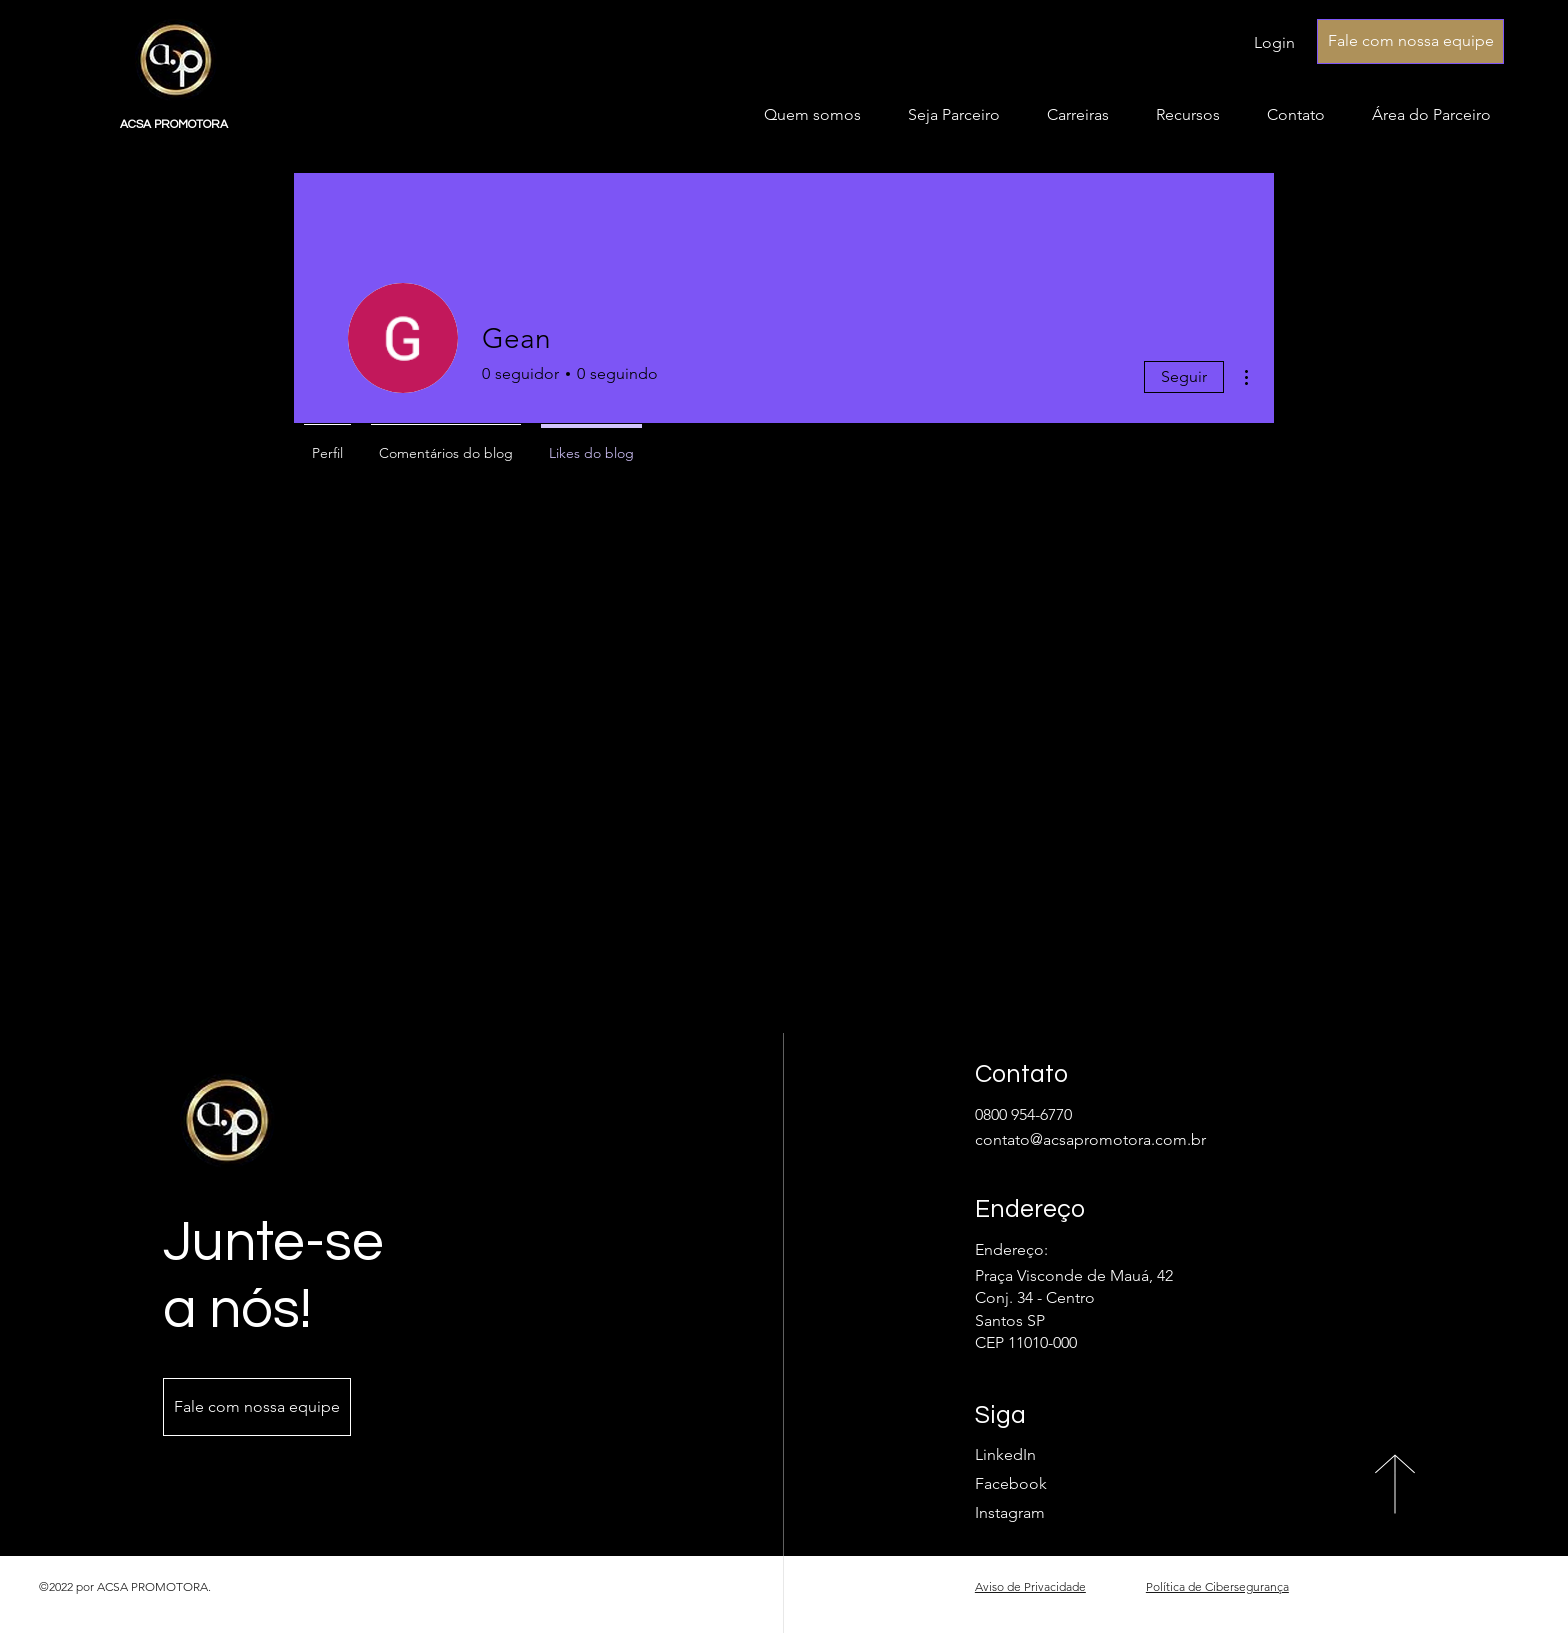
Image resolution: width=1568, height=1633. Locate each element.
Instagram (1010, 1512)
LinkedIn (1005, 1454)
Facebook (1011, 1483)
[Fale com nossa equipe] (1410, 41)
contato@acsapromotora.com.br (1090, 1139)
